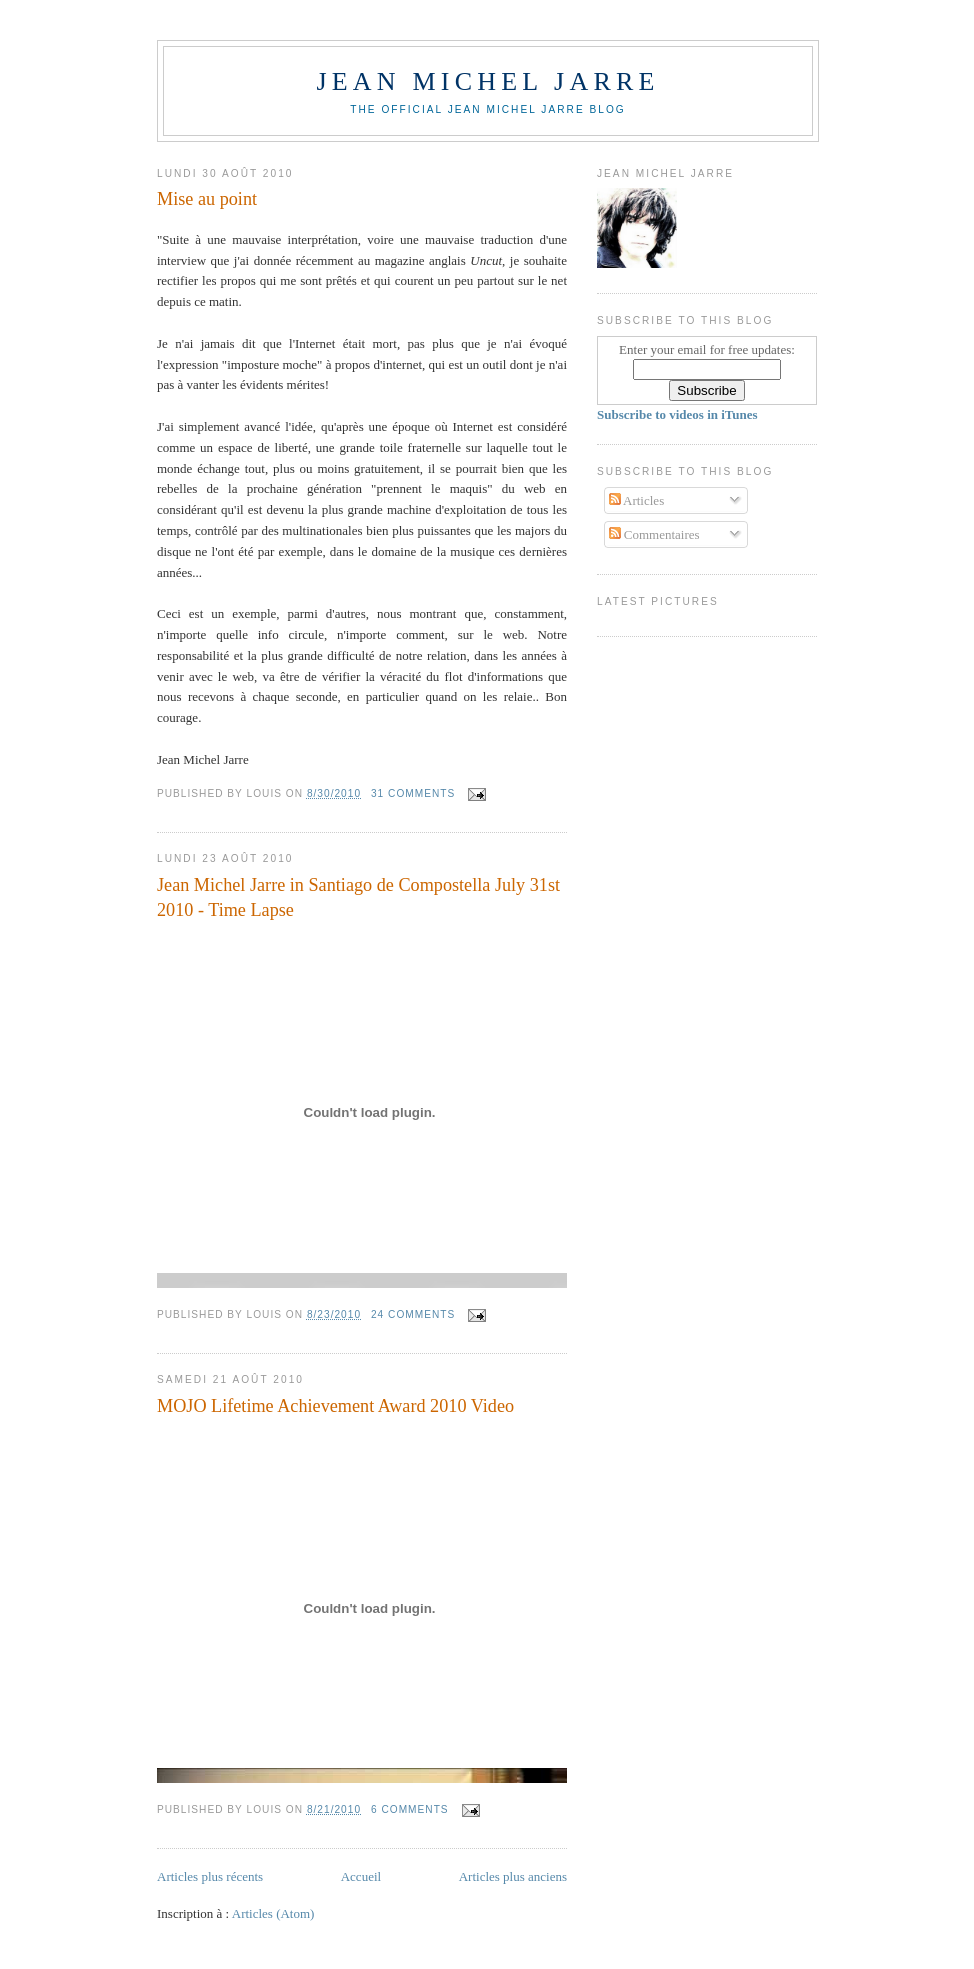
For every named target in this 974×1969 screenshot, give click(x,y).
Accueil (361, 1876)
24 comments (413, 1314)
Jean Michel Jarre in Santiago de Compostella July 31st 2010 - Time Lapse (358, 897)
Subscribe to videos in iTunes (677, 414)
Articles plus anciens (513, 1876)
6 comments (410, 1809)
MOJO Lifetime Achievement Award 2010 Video (335, 1406)
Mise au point (207, 199)
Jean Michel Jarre (487, 81)
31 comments (413, 793)
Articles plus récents (210, 1876)
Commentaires (654, 534)
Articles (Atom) (273, 1913)
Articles (637, 500)
